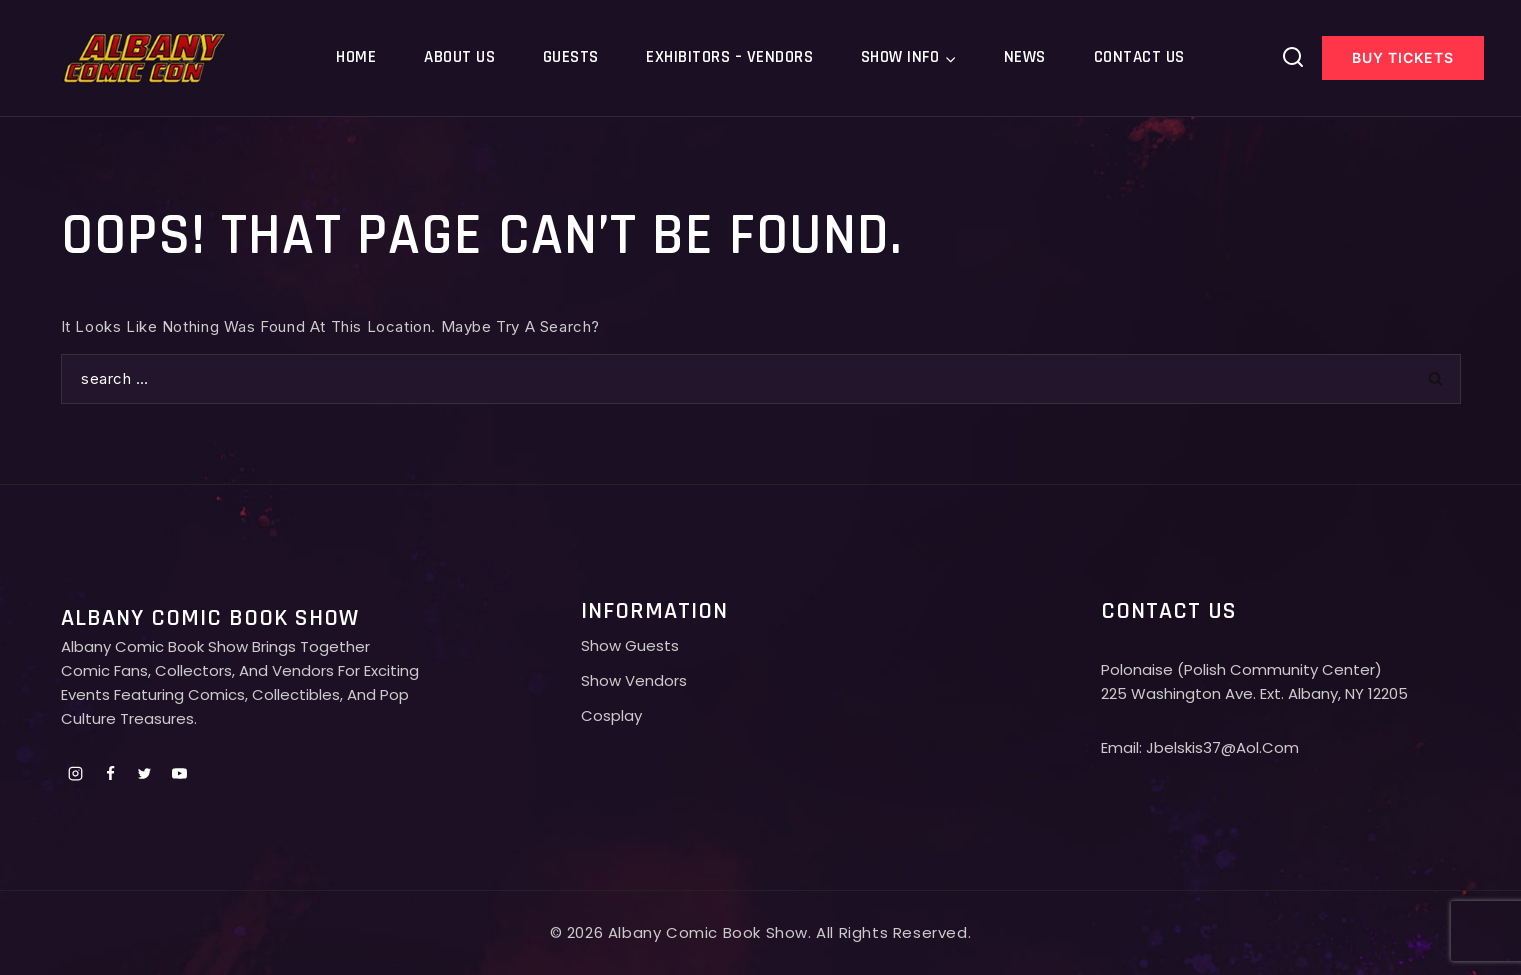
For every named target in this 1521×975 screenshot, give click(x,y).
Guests (571, 57)
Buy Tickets (1403, 57)
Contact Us (1139, 57)
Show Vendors (634, 680)
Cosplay (611, 715)
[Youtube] (179, 773)
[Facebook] (110, 773)
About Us (459, 57)
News (1025, 57)
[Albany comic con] (145, 57)
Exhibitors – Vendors (729, 57)
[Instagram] (76, 773)
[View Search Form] (1293, 58)
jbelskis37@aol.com (1222, 747)
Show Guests (630, 645)
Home (356, 57)
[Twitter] (145, 773)
